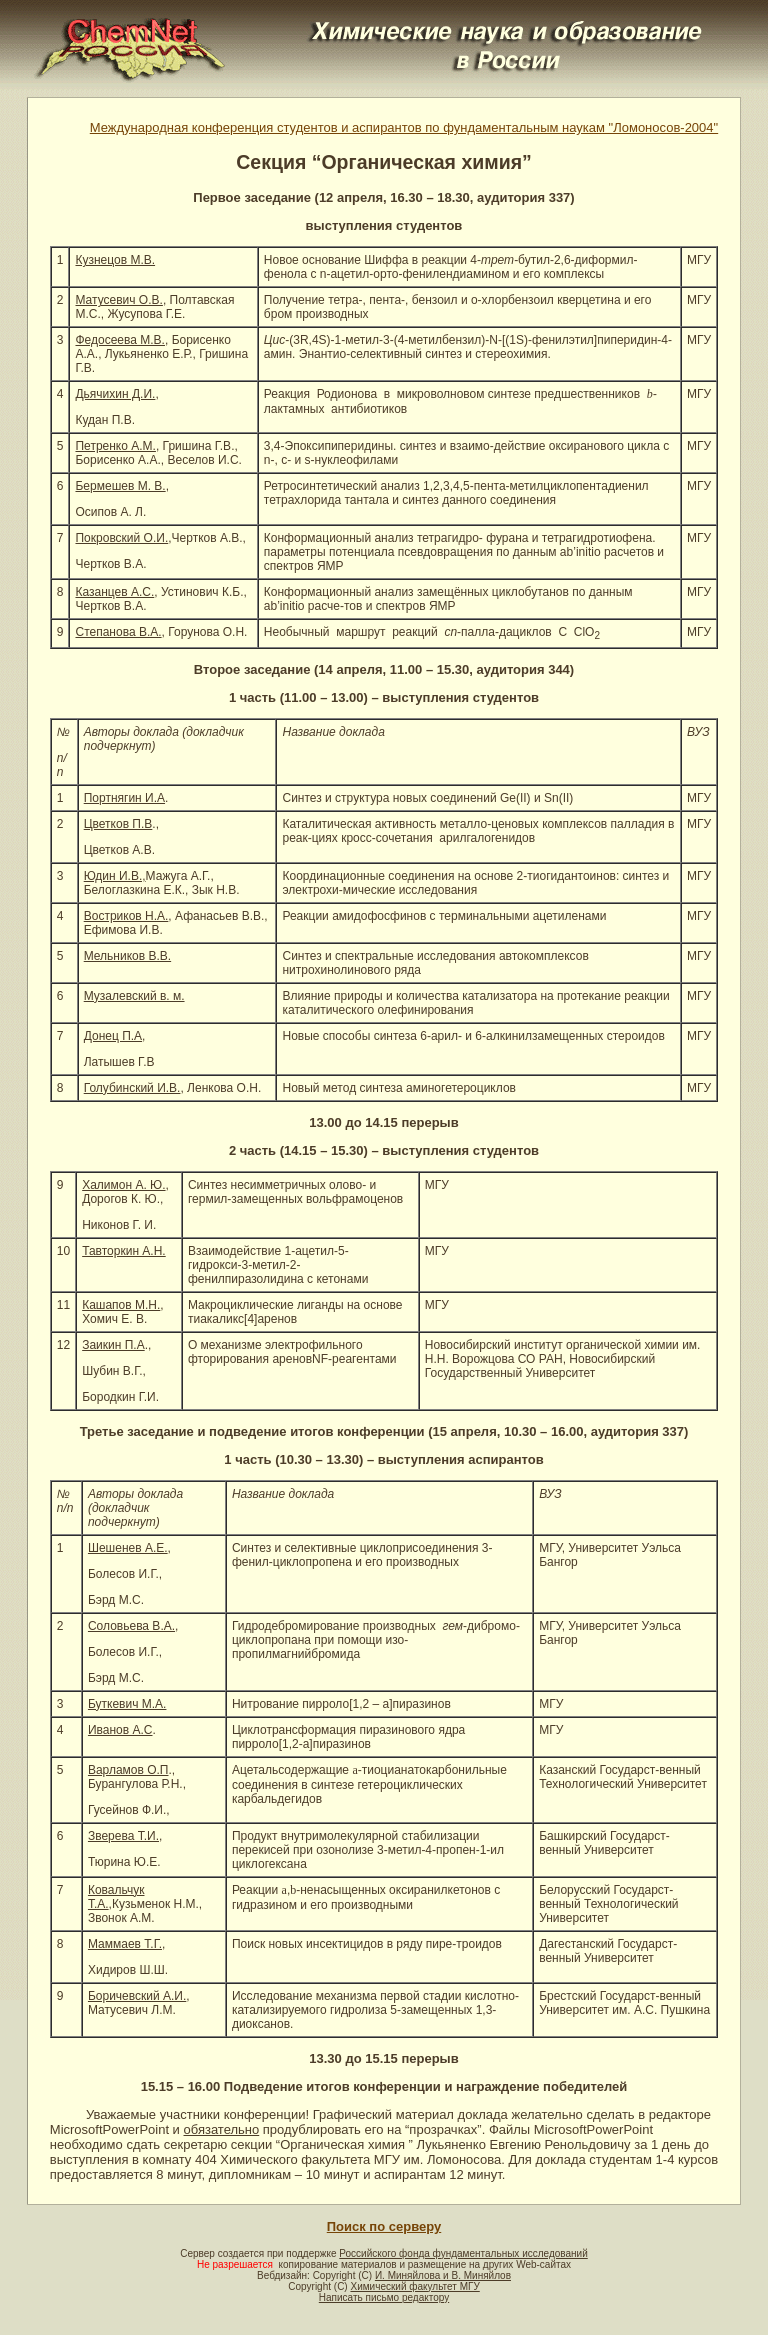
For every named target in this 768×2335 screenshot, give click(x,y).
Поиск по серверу (384, 2226)
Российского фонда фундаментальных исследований (463, 2253)
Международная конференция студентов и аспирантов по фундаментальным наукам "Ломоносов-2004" (404, 127)
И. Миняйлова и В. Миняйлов (443, 2275)
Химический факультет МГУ (414, 2286)
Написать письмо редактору (384, 2297)
